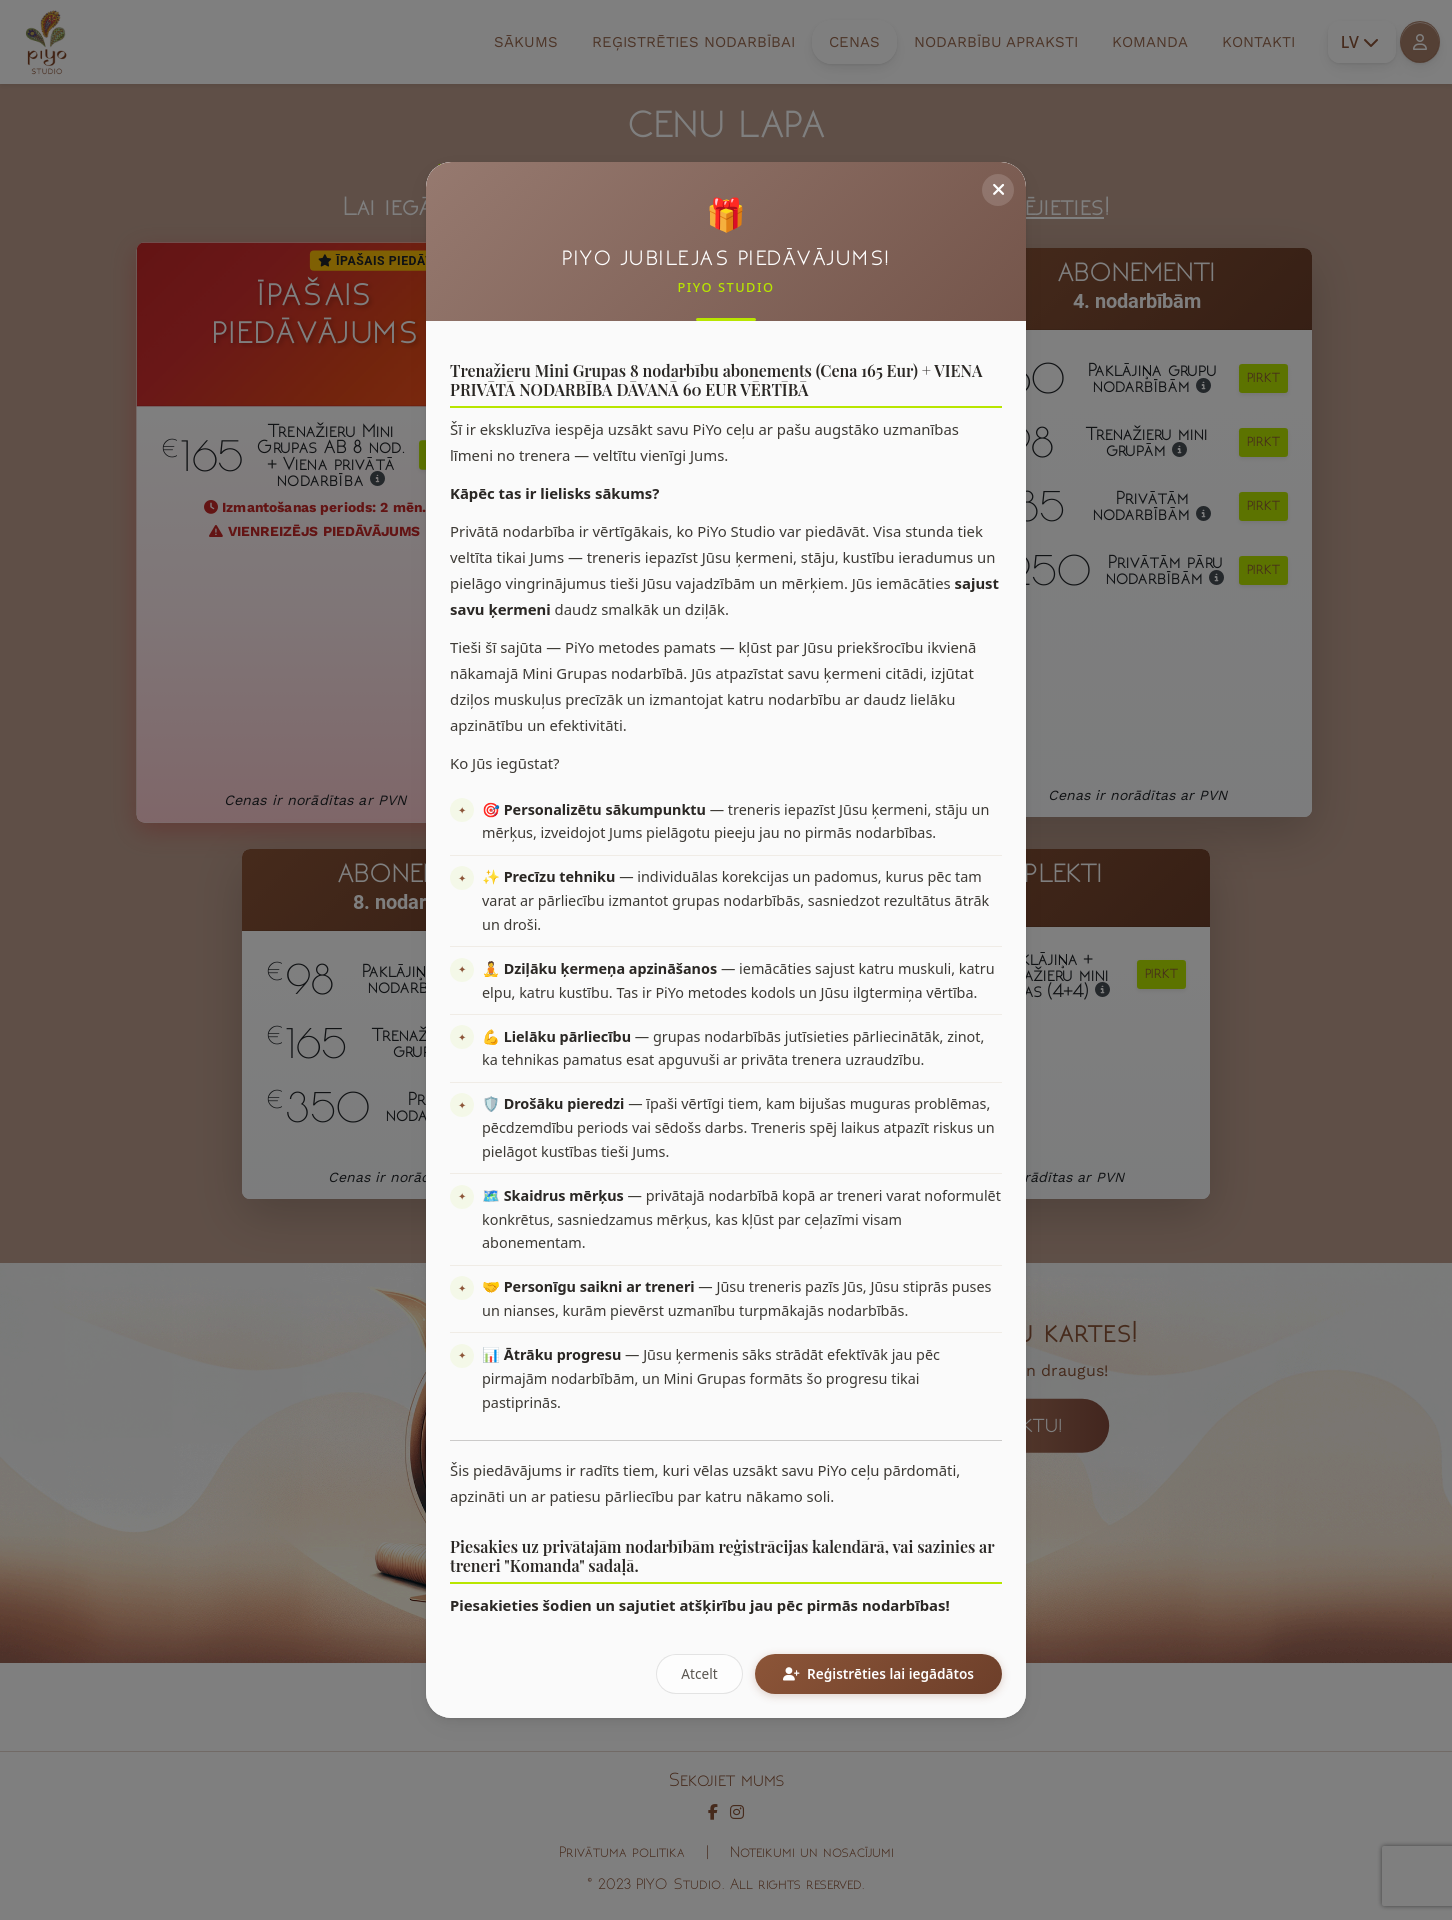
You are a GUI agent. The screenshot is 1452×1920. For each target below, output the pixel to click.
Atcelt (699, 1673)
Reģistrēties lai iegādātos (878, 1673)
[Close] (998, 190)
